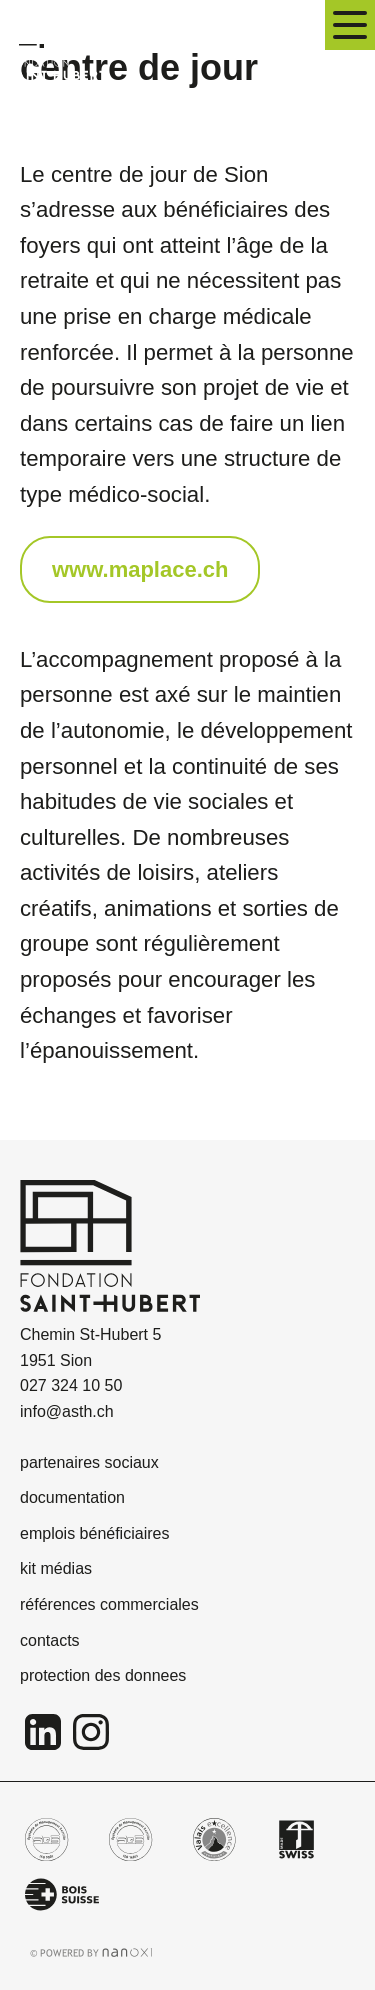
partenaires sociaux (89, 1462)
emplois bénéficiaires (94, 1533)
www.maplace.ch (140, 569)
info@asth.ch (67, 1411)
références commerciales (109, 1604)
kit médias (56, 1568)
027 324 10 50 (71, 1385)
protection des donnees (103, 1675)
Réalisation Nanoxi (91, 1952)
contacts (50, 1640)
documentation (72, 1497)
